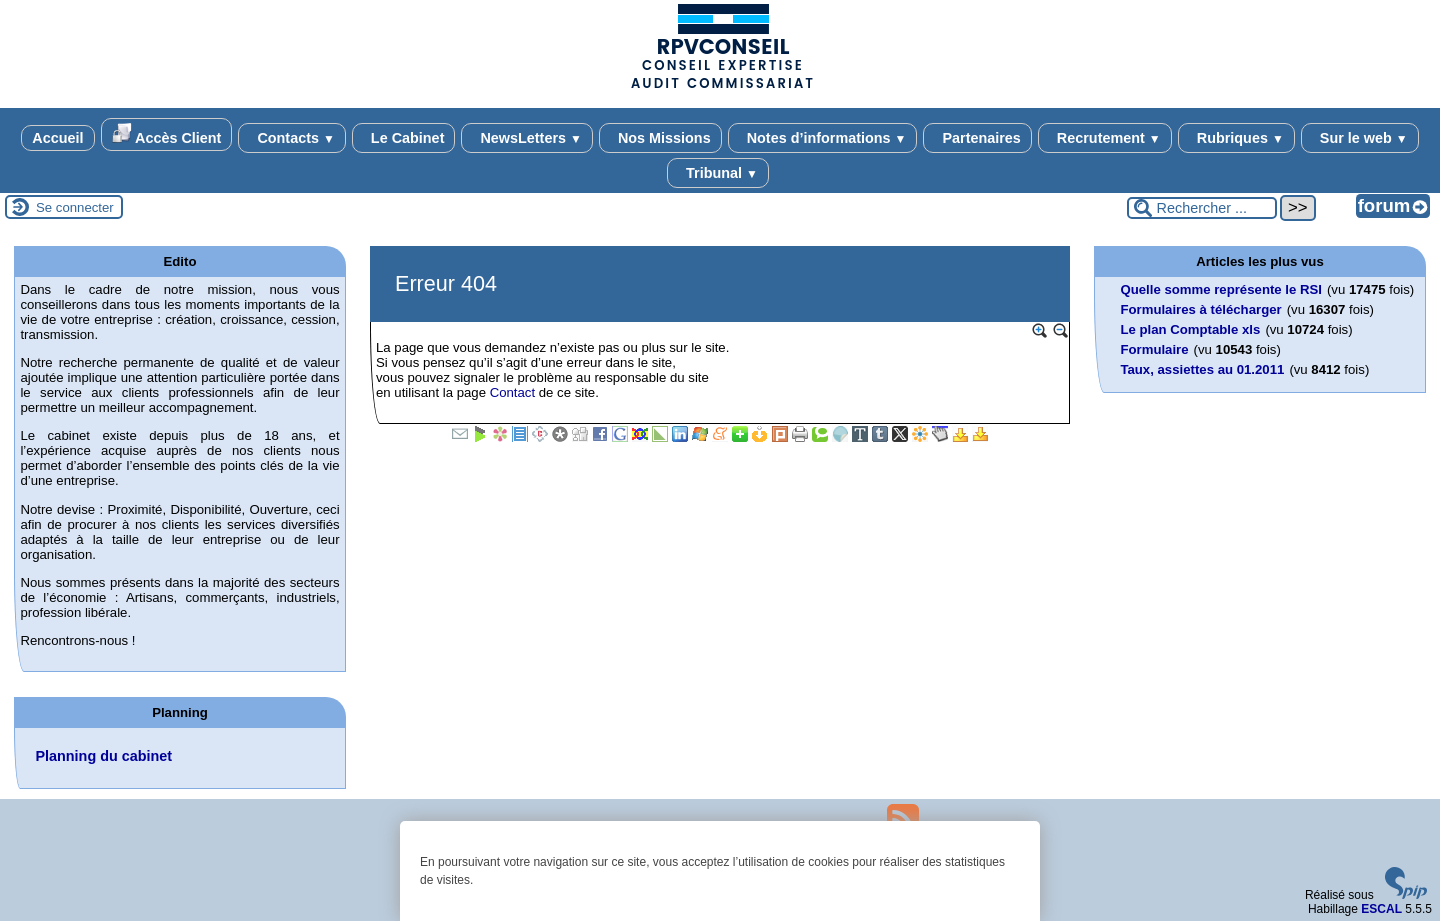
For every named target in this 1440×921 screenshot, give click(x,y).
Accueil (57, 138)
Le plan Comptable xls (1190, 329)
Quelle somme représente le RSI (1221, 289)
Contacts (291, 138)
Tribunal (718, 173)
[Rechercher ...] (1202, 208)
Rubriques (1236, 138)
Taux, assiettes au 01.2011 (1202, 369)
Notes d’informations (823, 138)
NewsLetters (526, 138)
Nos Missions (660, 138)
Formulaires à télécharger (1200, 309)
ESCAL (1381, 909)
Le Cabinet (404, 138)
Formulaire (1154, 349)
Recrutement (1105, 138)
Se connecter (75, 207)
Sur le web (1360, 138)
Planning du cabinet (103, 756)
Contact (512, 392)
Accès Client (167, 134)
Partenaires (977, 138)
